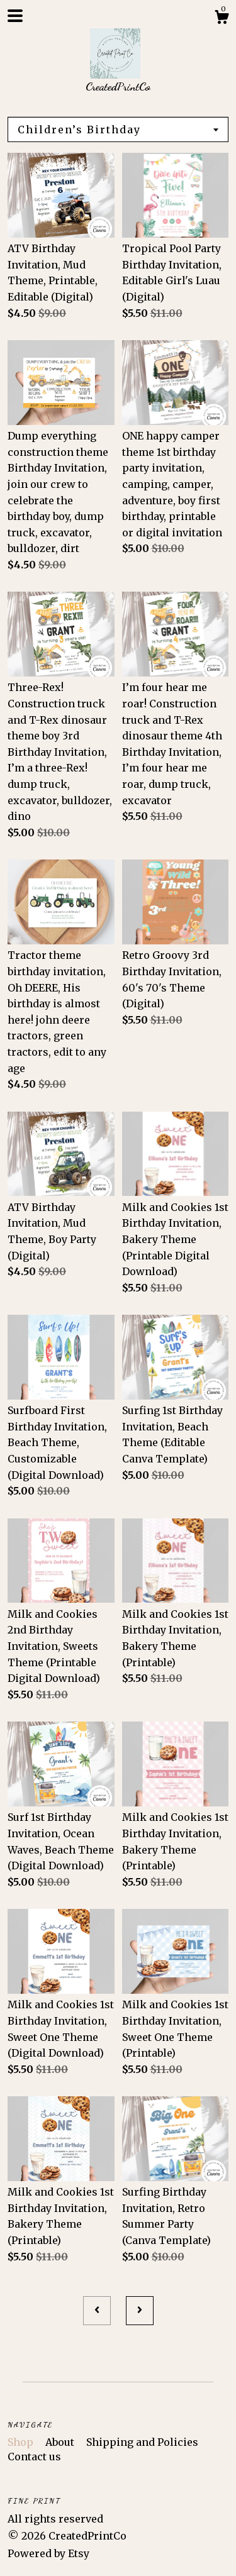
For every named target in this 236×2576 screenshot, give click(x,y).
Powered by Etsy (48, 2553)
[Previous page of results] (97, 2310)
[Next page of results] (140, 2310)
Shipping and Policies (142, 2442)
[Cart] (221, 18)
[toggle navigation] (15, 15)
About (61, 2442)
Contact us (34, 2456)
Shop (22, 2442)
